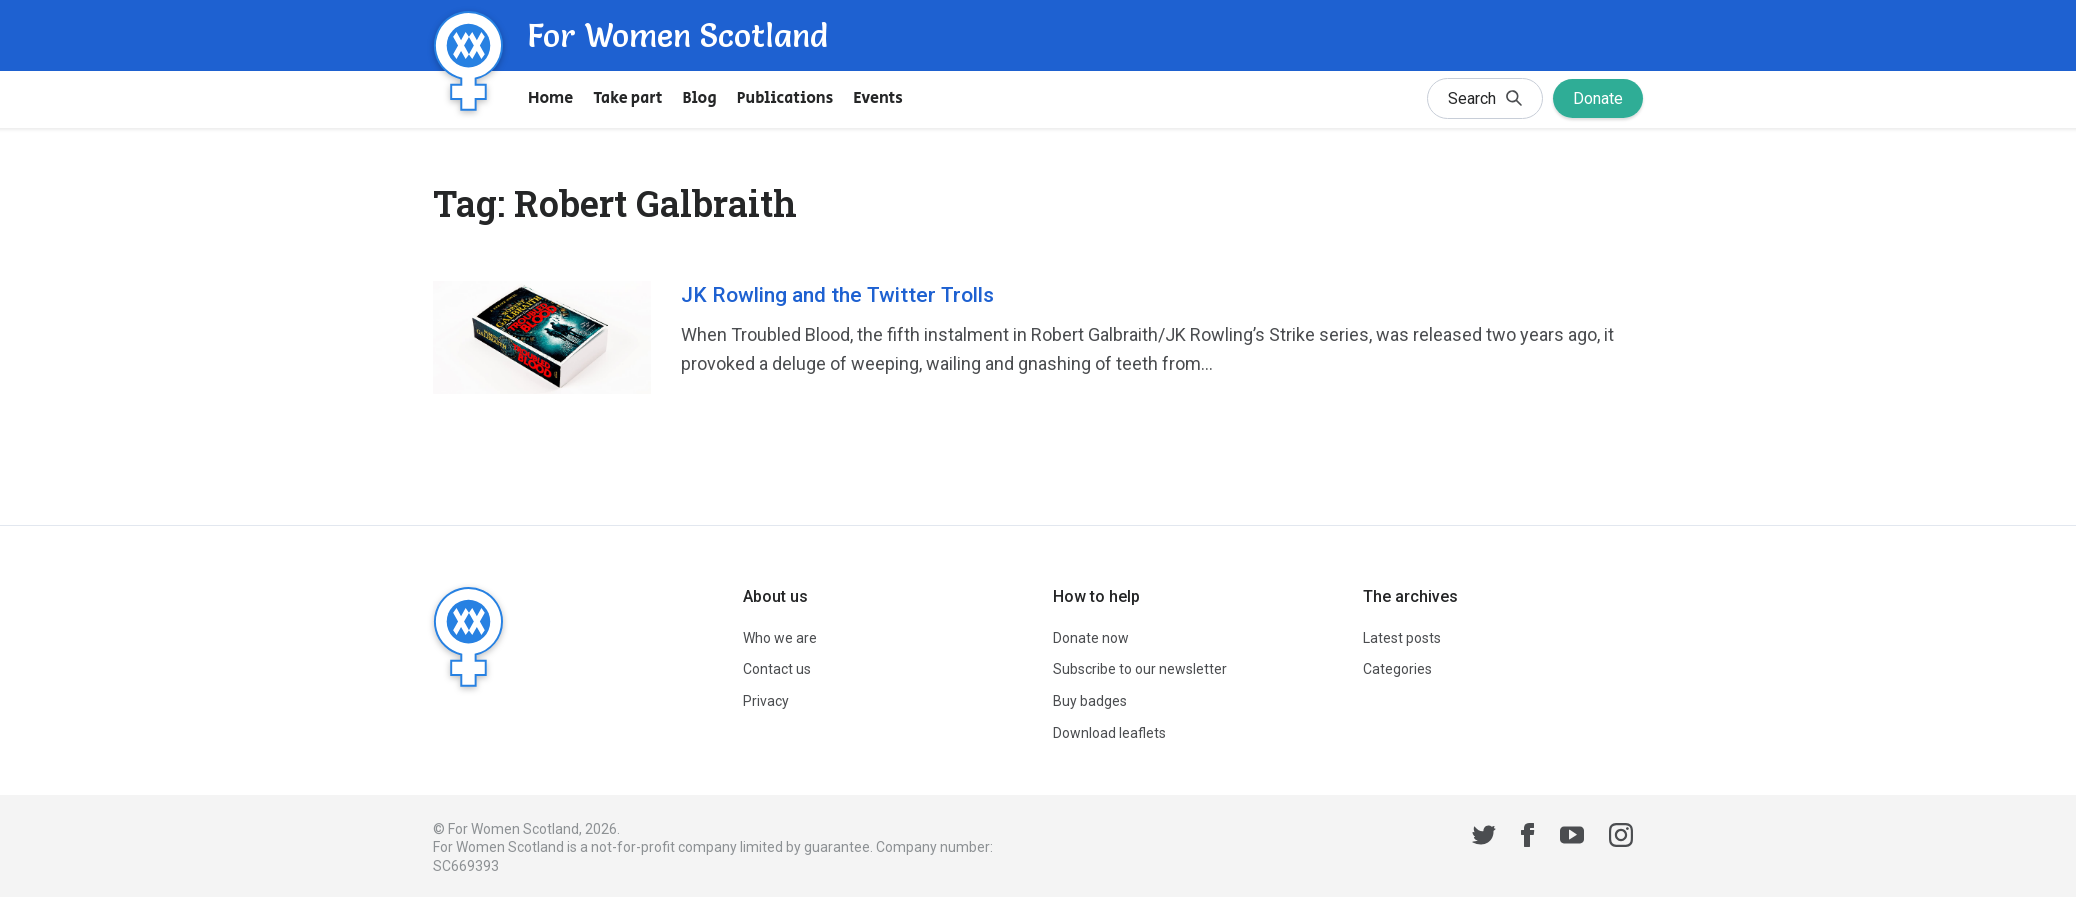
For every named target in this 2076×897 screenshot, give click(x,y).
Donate (1598, 98)
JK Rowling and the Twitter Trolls (837, 295)
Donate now (1091, 638)
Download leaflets (1109, 733)
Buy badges (1090, 701)
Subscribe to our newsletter (1140, 669)
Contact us (777, 669)
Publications (785, 98)
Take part (627, 98)
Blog (700, 98)
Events (878, 98)
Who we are (780, 638)
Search (1485, 101)
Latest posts (1402, 638)
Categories (1397, 669)
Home (550, 98)
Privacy (766, 701)
